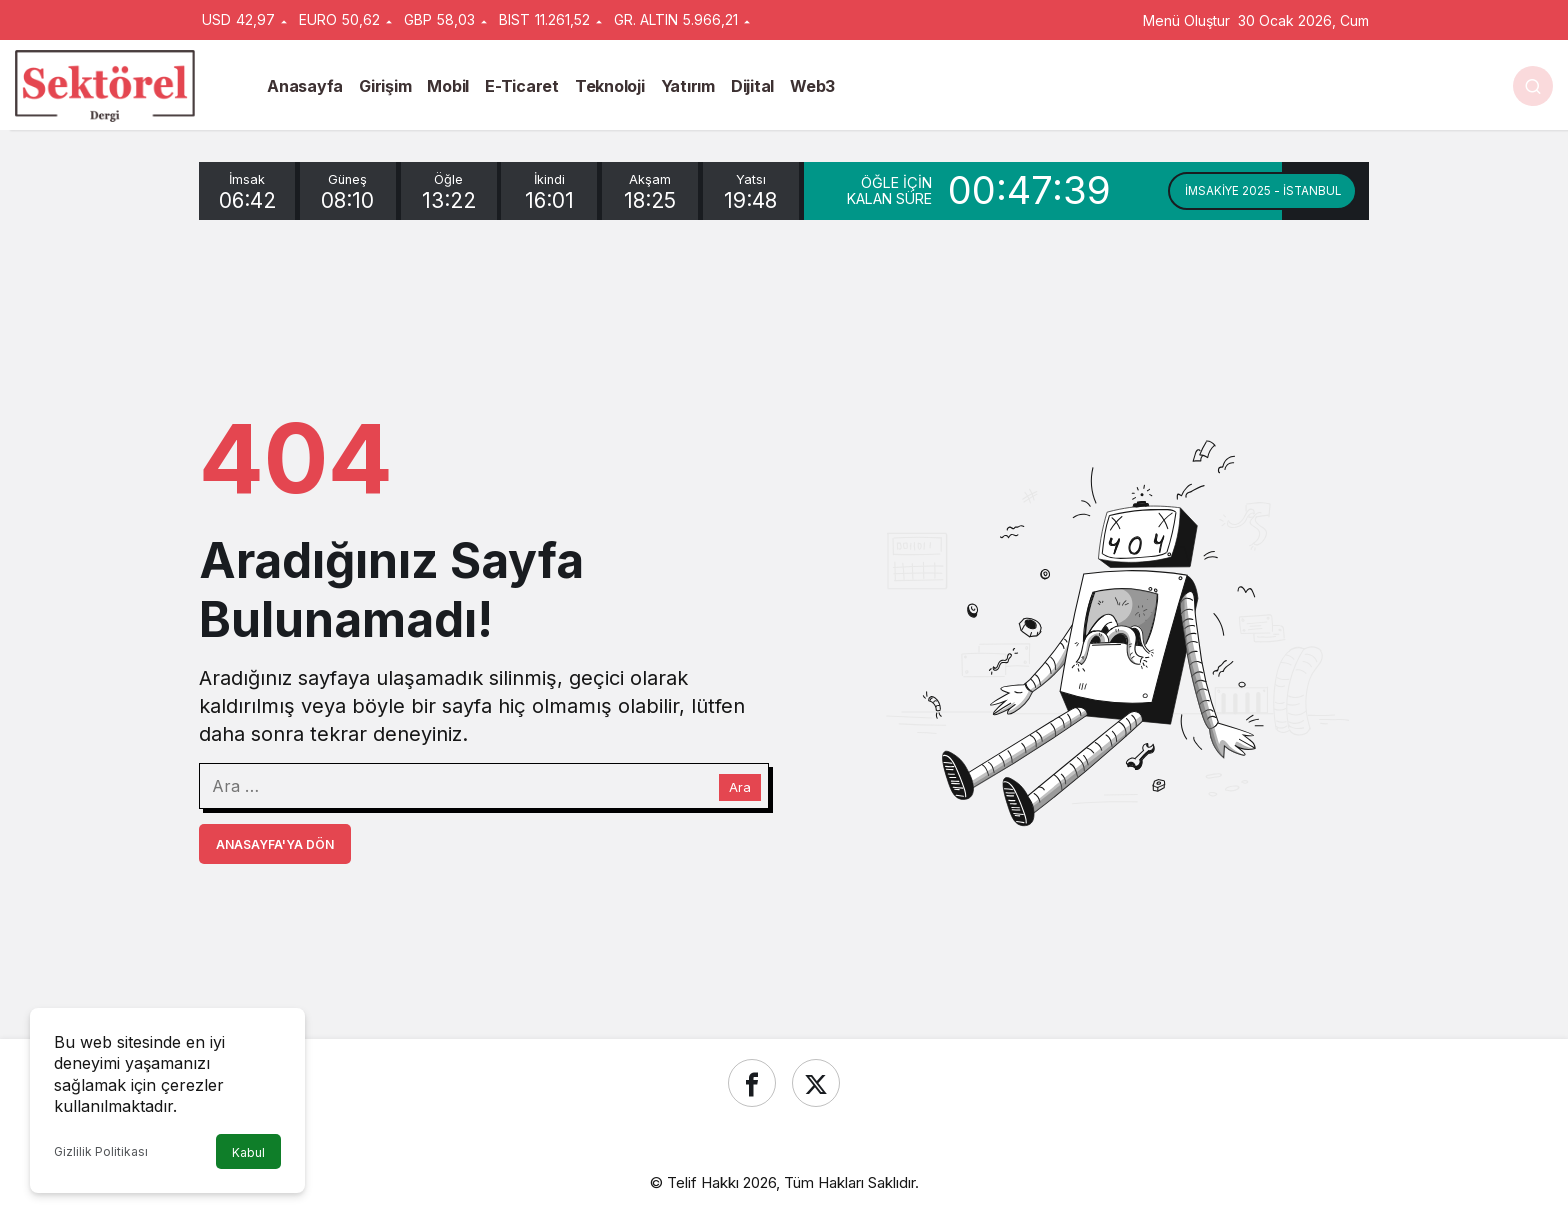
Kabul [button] (248, 1152)
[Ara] (1533, 86)
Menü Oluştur (1186, 20)
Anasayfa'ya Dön (275, 844)
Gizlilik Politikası (101, 1151)
